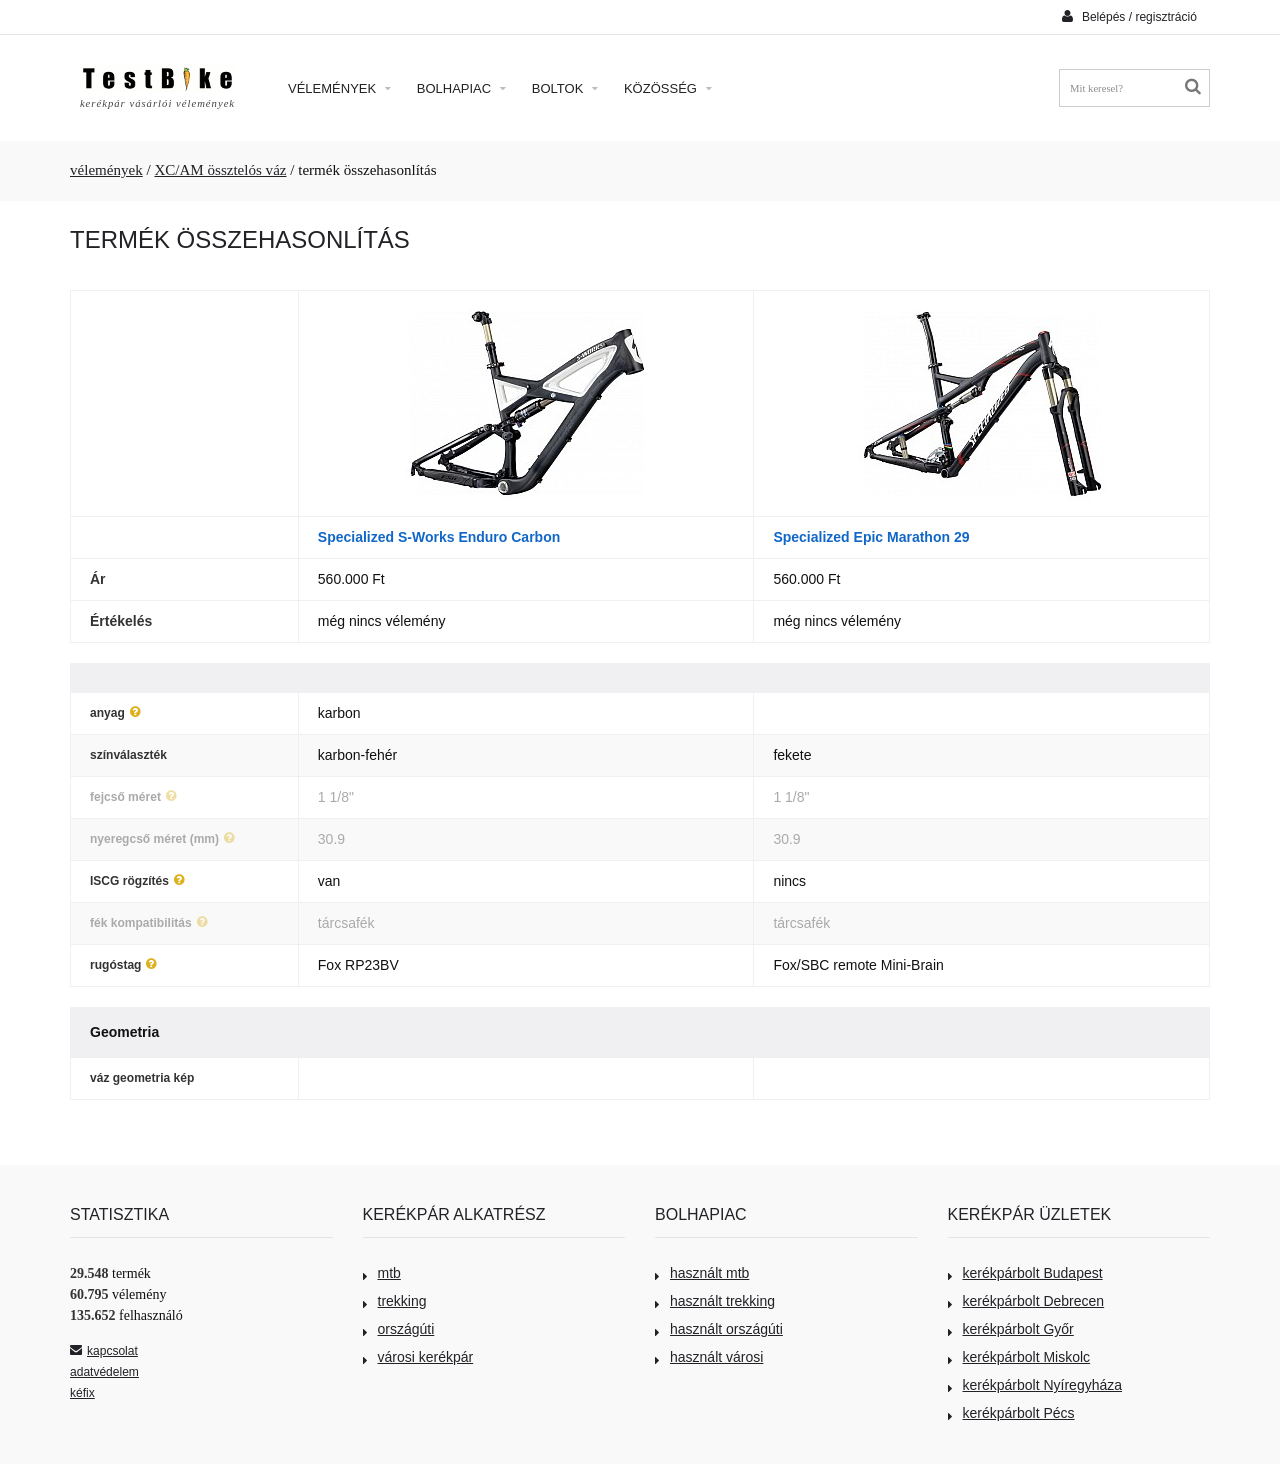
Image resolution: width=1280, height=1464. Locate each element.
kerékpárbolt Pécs (1011, 1413)
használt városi (709, 1357)
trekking (395, 1301)
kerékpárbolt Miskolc (1019, 1357)
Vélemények (339, 88)
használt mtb (702, 1273)
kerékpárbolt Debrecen (1026, 1301)
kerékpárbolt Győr (1011, 1329)
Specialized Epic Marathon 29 (871, 537)
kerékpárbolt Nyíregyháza (1035, 1385)
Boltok (565, 88)
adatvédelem (104, 1372)
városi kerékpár (418, 1357)
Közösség (668, 88)
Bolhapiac (461, 88)
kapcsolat (104, 1351)
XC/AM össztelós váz (220, 170)
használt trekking (715, 1301)
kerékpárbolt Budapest (1025, 1273)
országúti (399, 1329)
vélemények (106, 170)
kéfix (82, 1393)
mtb (382, 1273)
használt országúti (719, 1329)
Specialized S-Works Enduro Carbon (439, 537)
